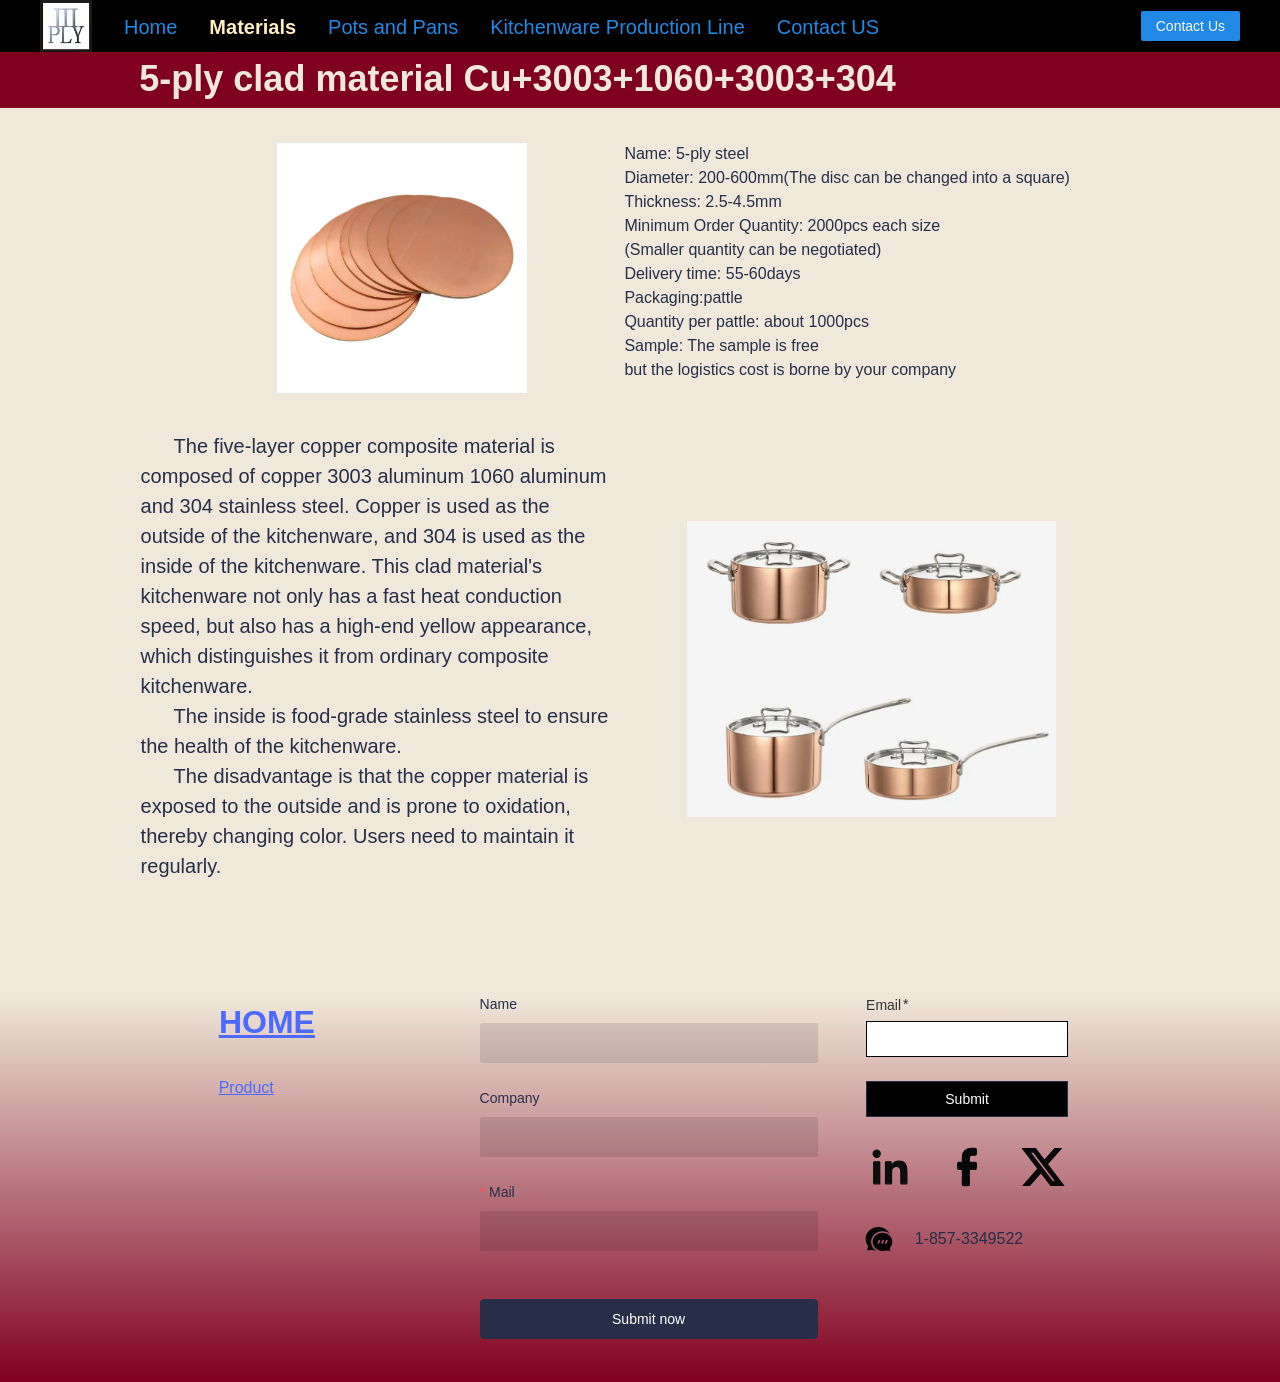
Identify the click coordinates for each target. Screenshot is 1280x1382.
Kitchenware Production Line (617, 27)
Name (498, 1004)
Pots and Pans (393, 27)
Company (510, 1098)
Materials (252, 27)
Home (150, 27)
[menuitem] (150, 27)
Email (883, 1005)
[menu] (624, 26)
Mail (502, 1192)
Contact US (828, 27)
